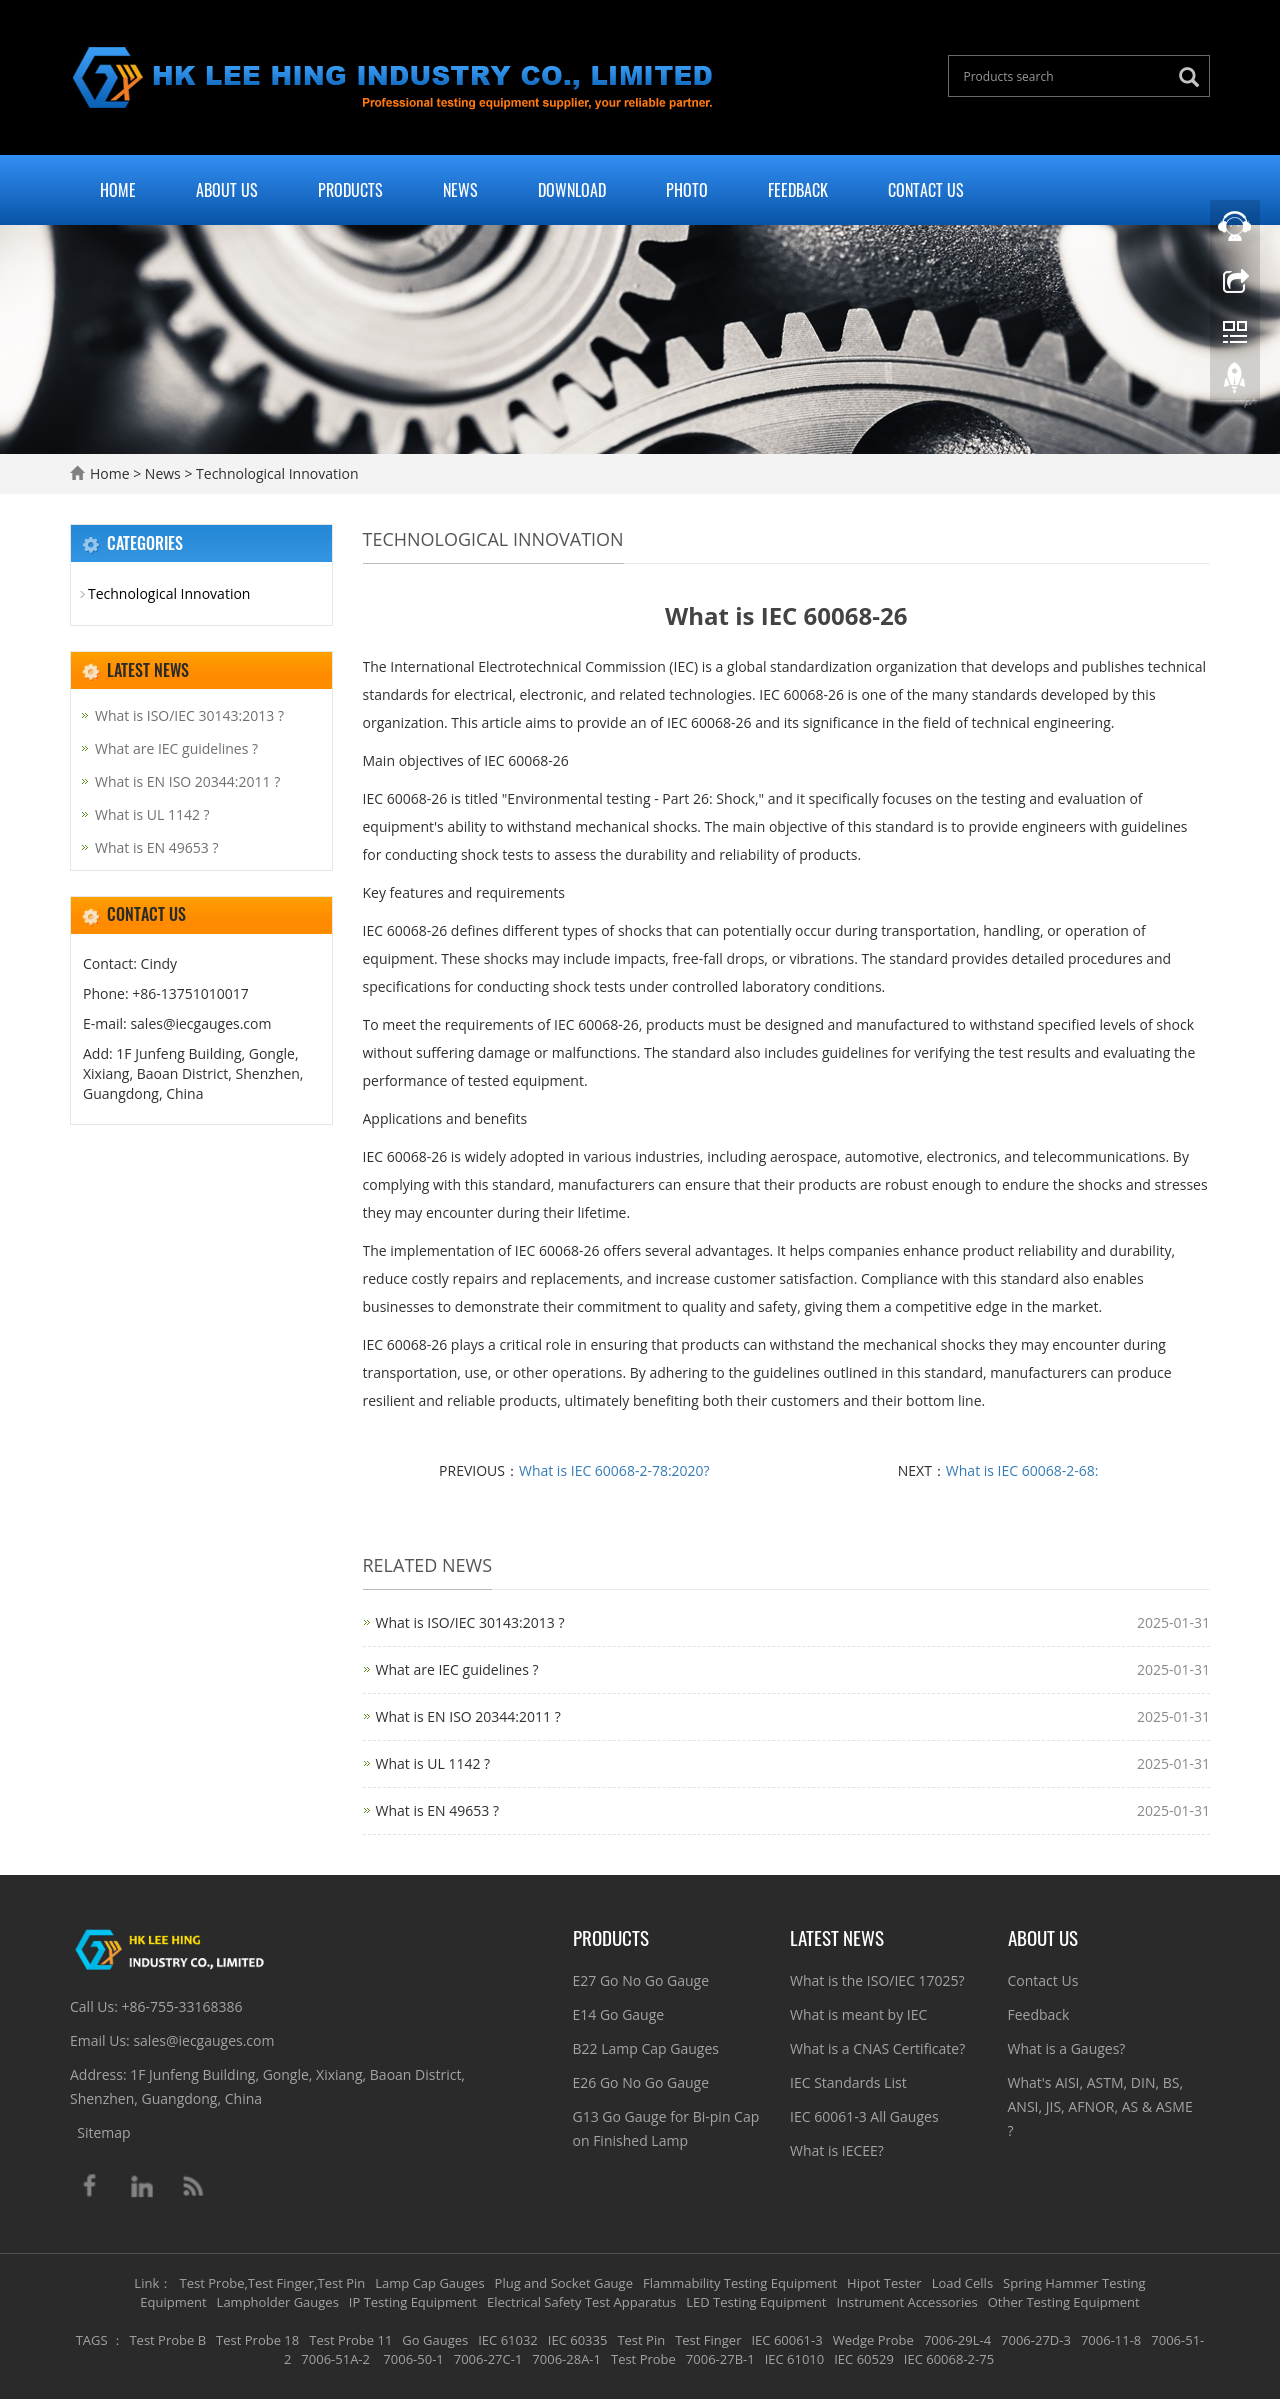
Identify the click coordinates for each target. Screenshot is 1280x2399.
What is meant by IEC (858, 2014)
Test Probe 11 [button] (350, 2340)
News (460, 190)
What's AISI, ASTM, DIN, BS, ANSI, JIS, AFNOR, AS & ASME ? (1100, 2106)
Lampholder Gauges (278, 2302)
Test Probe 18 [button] (257, 2340)
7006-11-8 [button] (1111, 2340)
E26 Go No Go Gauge (641, 2082)
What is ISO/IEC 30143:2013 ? (470, 1622)
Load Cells (962, 2283)
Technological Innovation (275, 473)
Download (572, 190)
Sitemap (103, 2132)
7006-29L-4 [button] (957, 2340)
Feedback (798, 190)
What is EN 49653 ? (437, 1810)
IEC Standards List (848, 2082)
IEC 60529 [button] (864, 2359)
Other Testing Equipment (1064, 2302)
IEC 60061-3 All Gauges (864, 2116)
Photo (687, 190)
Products (350, 190)
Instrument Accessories (906, 2302)
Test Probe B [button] (167, 2340)
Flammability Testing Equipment (740, 2283)
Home (118, 190)
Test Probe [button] (643, 2359)
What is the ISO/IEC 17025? (877, 1980)
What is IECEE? (837, 2150)
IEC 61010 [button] (795, 2359)
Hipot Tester (884, 2283)
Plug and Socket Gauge (564, 2283)
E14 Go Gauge (619, 2014)
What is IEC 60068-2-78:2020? (614, 1470)
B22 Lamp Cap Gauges (646, 2048)
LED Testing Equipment (756, 2302)
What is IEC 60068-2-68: (1022, 1470)
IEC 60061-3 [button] (786, 2340)
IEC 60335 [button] (578, 2340)
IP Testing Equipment (413, 2302)
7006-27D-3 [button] (1036, 2340)
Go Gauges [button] (435, 2340)
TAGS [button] (92, 2340)
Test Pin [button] (641, 2340)
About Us (227, 190)
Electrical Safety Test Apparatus (581, 2302)
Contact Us (926, 190)
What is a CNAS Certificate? (877, 2048)
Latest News (837, 1937)
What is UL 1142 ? (433, 1763)
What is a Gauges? (1067, 2048)
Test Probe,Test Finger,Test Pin (273, 2283)
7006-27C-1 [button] (488, 2359)
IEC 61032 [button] (508, 2340)
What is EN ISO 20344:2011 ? (468, 1716)
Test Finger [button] (708, 2340)
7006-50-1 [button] (412, 2359)
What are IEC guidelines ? (457, 1669)
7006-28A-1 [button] (566, 2359)
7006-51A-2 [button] (335, 2359)
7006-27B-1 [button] (720, 2359)
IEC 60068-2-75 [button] (949, 2359)
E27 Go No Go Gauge (641, 1980)
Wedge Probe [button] (873, 2340)
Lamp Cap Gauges (429, 2283)
